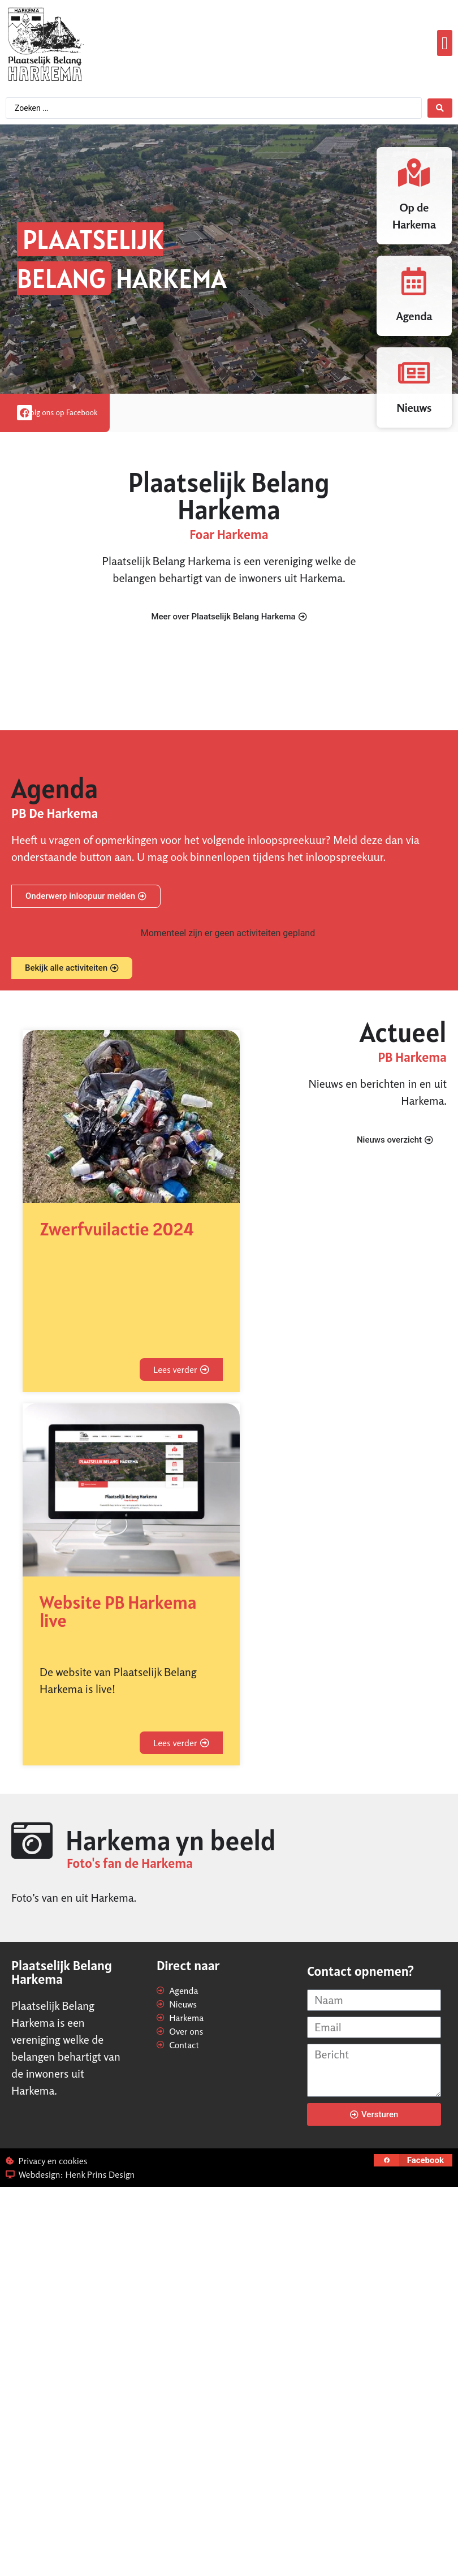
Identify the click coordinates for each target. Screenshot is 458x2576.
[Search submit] (439, 108)
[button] (444, 43)
